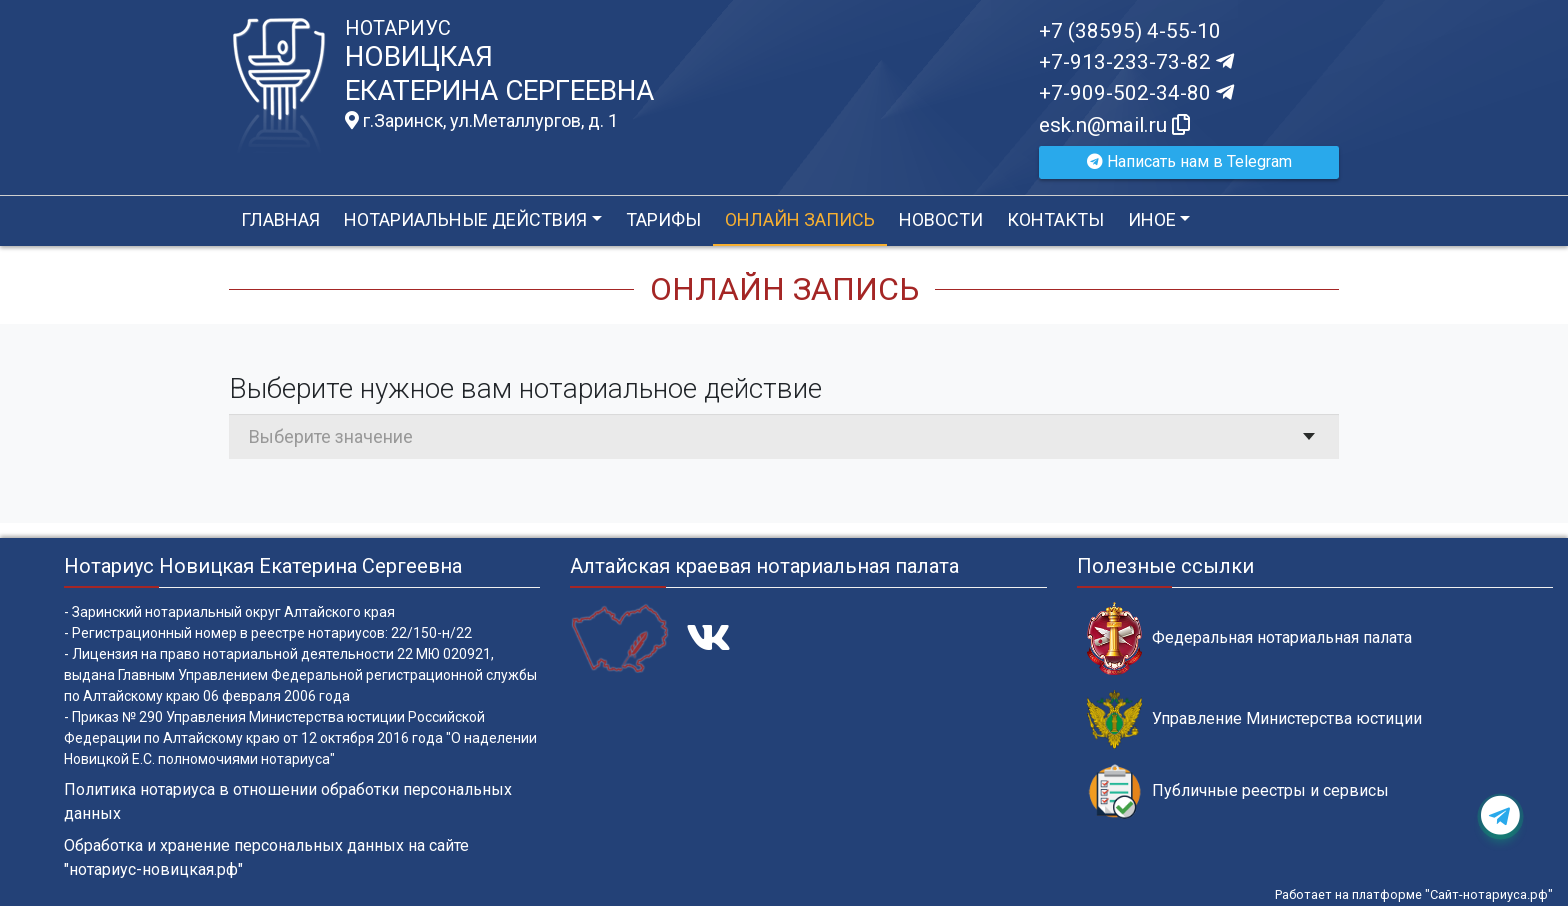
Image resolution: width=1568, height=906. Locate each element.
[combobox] (784, 436)
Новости (941, 219)
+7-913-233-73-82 (1136, 62)
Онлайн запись (800, 219)
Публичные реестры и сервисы (1238, 791)
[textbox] (784, 436)
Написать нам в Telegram (1189, 161)
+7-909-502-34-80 (1136, 93)
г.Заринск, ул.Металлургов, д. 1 (481, 121)
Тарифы (663, 219)
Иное (1152, 219)
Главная (280, 219)
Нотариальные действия (465, 219)
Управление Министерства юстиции (1254, 719)
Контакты (1055, 219)
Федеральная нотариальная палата (1249, 638)
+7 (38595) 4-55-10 (1130, 31)
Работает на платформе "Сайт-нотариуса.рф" (1414, 894)
